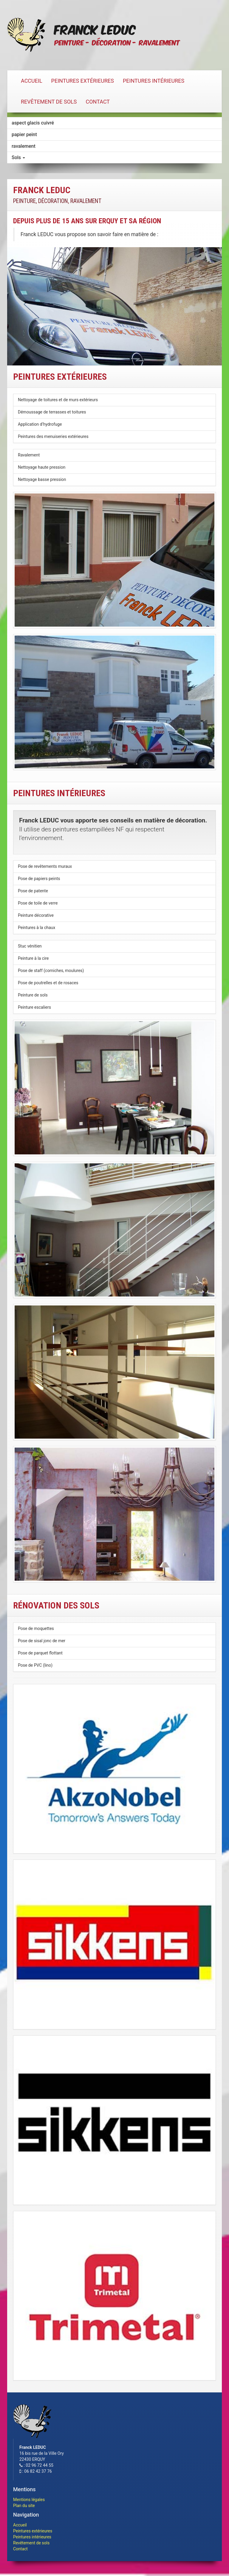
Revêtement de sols (49, 102)
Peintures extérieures (82, 81)
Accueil (31, 81)
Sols (18, 157)
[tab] (114, 157)
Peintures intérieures (153, 81)
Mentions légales (29, 2499)
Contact (98, 102)
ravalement (23, 146)
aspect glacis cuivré (33, 123)
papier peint (24, 134)
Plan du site (24, 2505)
